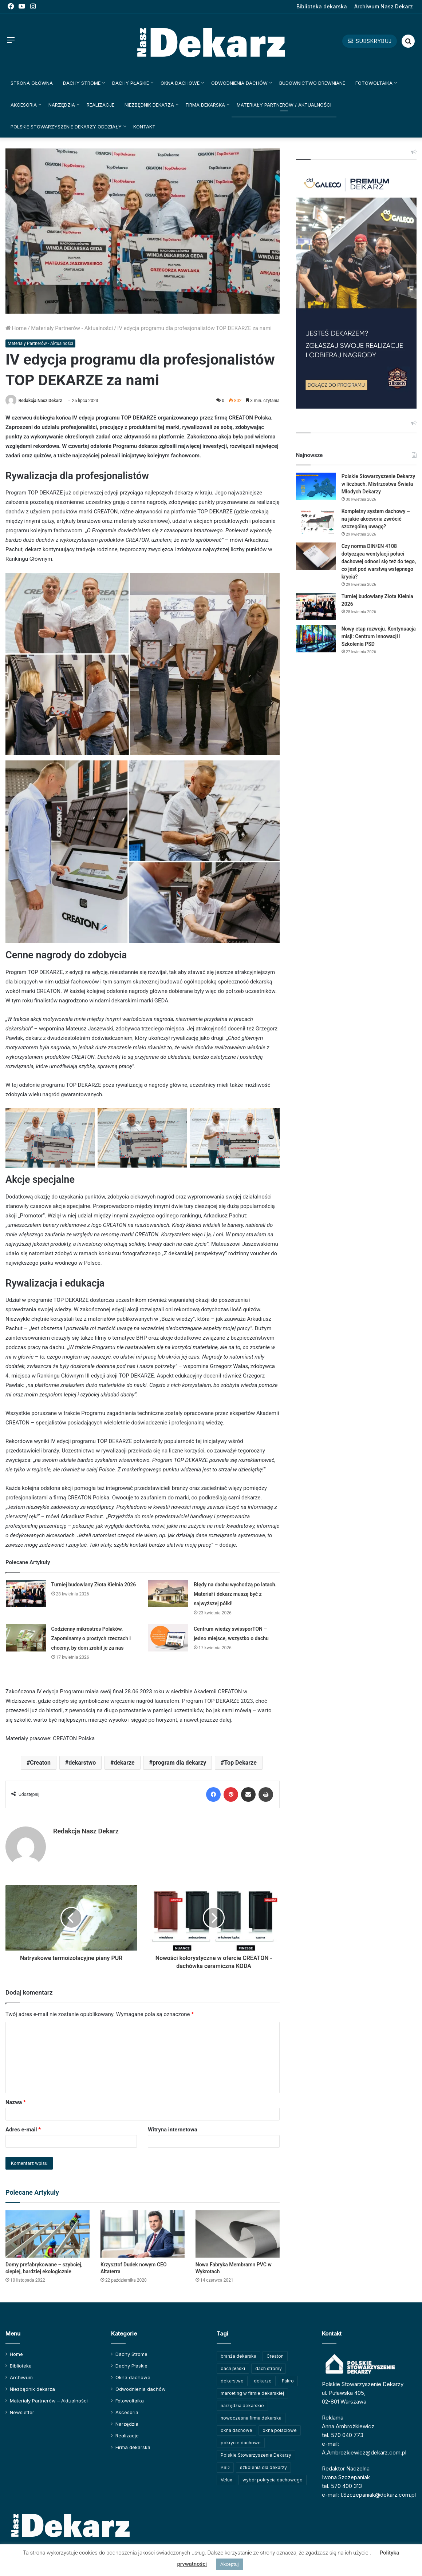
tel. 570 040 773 (342, 2435)
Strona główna (32, 83)
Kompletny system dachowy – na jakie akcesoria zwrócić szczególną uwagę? (376, 518)
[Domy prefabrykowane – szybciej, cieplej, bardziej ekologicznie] (47, 2234)
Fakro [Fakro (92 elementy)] (288, 2381)
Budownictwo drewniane (312, 83)
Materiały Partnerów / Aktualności (284, 105)
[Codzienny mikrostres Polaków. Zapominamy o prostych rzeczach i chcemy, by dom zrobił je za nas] (26, 1637)
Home (16, 328)
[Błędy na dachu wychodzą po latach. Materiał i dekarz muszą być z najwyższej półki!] (168, 1593)
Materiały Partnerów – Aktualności (49, 2401)
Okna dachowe (180, 83)
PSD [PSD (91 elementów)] (225, 2467)
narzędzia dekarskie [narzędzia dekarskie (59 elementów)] (242, 2405)
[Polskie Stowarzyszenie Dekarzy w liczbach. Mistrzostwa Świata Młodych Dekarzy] (316, 486)
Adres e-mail (23, 2129)
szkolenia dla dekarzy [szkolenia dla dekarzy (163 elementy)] (263, 2467)
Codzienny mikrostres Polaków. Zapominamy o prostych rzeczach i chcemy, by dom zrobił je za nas (91, 1638)
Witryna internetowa (172, 2129)
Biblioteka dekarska (321, 6)
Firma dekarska (205, 105)
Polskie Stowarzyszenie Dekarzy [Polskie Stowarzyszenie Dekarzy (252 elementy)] (256, 2455)
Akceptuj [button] (229, 2564)
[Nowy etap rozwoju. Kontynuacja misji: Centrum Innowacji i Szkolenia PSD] (316, 638)
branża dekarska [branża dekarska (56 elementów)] (238, 2356)
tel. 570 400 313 (342, 2485)
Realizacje (100, 105)
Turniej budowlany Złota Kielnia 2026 (93, 1584)
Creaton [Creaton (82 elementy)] (275, 2356)
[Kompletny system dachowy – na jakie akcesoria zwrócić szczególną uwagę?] (316, 521)
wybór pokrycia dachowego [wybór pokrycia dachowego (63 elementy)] (272, 2479)
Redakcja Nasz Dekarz (40, 400)
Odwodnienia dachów (239, 83)
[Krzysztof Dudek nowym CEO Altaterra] (142, 2234)
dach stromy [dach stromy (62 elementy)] (268, 2368)
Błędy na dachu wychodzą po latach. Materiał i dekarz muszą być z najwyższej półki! (235, 1594)
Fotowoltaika (374, 83)
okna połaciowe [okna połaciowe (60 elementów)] (280, 2430)
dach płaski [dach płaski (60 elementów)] (233, 2368)
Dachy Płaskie (130, 83)
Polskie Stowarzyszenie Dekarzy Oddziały (66, 127)
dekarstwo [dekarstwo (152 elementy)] (232, 2381)
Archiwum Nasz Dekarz (383, 6)
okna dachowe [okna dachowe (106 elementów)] (236, 2430)
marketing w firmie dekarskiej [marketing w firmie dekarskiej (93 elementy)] (252, 2393)
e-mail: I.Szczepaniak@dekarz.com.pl (369, 2494)
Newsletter (22, 2412)
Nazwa (15, 2102)
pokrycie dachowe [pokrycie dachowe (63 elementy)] (241, 2442)
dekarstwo (82, 1762)
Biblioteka (21, 2366)
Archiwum (21, 2377)
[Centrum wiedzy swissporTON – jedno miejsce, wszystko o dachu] (168, 1637)
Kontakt (144, 127)
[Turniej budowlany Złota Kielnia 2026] (26, 1593)
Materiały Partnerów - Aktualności (72, 328)
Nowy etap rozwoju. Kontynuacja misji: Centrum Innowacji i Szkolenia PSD (379, 636)
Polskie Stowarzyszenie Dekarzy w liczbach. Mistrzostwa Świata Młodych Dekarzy (378, 483)
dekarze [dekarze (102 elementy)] (263, 2381)
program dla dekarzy (179, 1762)
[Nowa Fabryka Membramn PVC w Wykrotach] (238, 2234)
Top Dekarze (240, 1762)
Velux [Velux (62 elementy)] (226, 2479)
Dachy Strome (81, 83)
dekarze (124, 1762)
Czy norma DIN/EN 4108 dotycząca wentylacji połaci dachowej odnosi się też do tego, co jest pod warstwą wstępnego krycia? (379, 561)
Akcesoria (24, 105)
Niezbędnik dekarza (149, 105)
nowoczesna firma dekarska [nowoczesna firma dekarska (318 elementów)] (251, 2418)
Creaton (40, 1762)
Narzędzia (61, 105)
